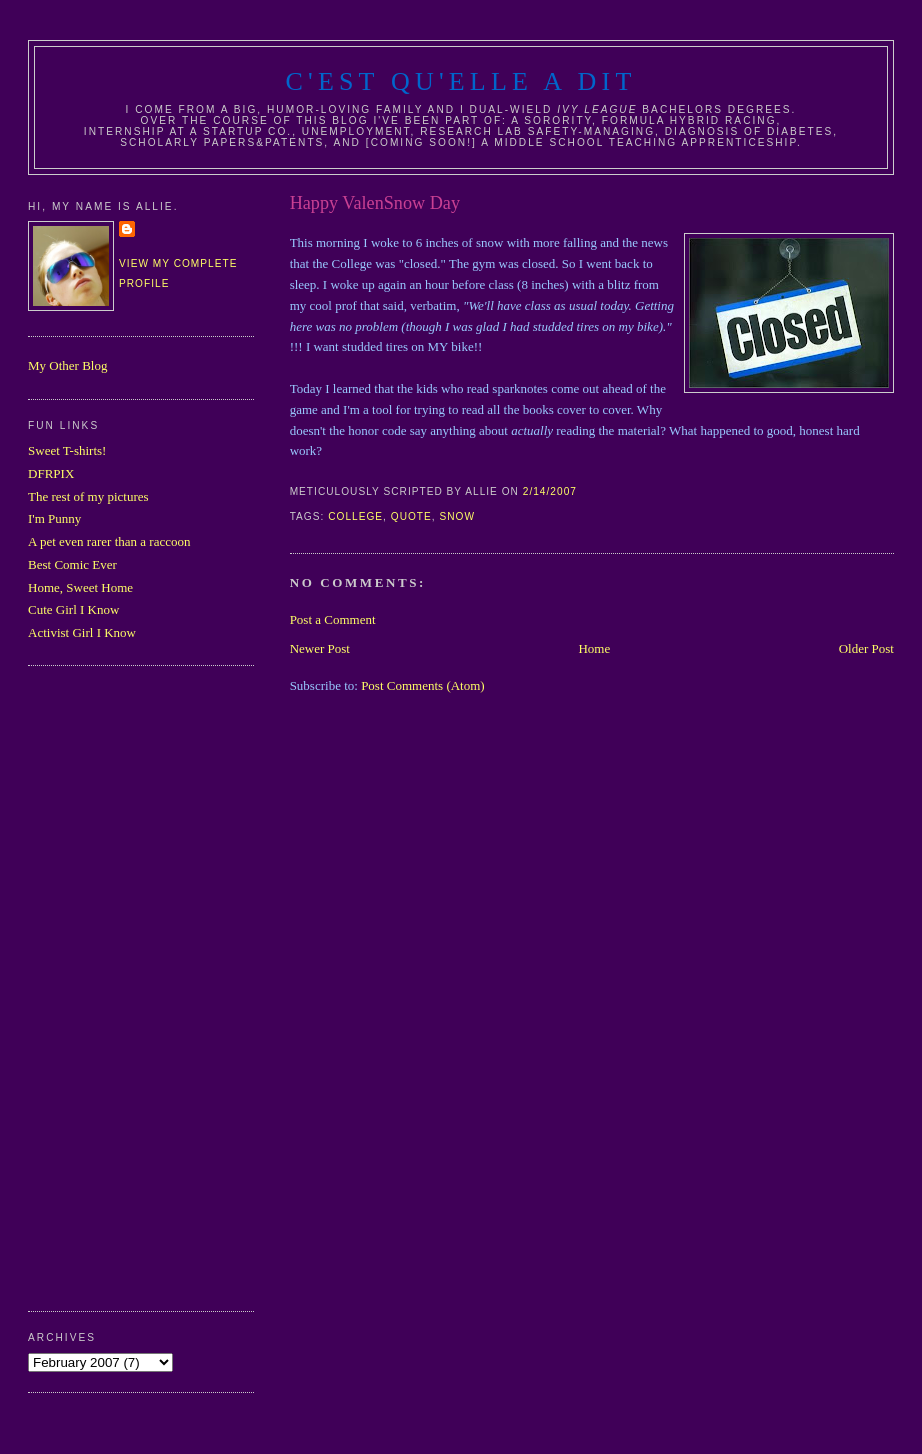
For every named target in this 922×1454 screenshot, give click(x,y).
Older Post (866, 648)
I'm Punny (54, 518)
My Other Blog (67, 365)
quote (411, 516)
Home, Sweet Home (80, 587)
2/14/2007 (550, 491)
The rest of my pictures (88, 496)
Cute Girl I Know (73, 609)
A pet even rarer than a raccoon (109, 541)
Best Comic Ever (72, 564)
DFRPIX (51, 473)
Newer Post (320, 648)
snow (458, 516)
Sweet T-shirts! (67, 450)
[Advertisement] (108, 986)
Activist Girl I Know (82, 632)
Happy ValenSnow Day (375, 203)
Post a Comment (333, 619)
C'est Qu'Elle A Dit (460, 81)
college (355, 516)
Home (594, 648)
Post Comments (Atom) (423, 685)
